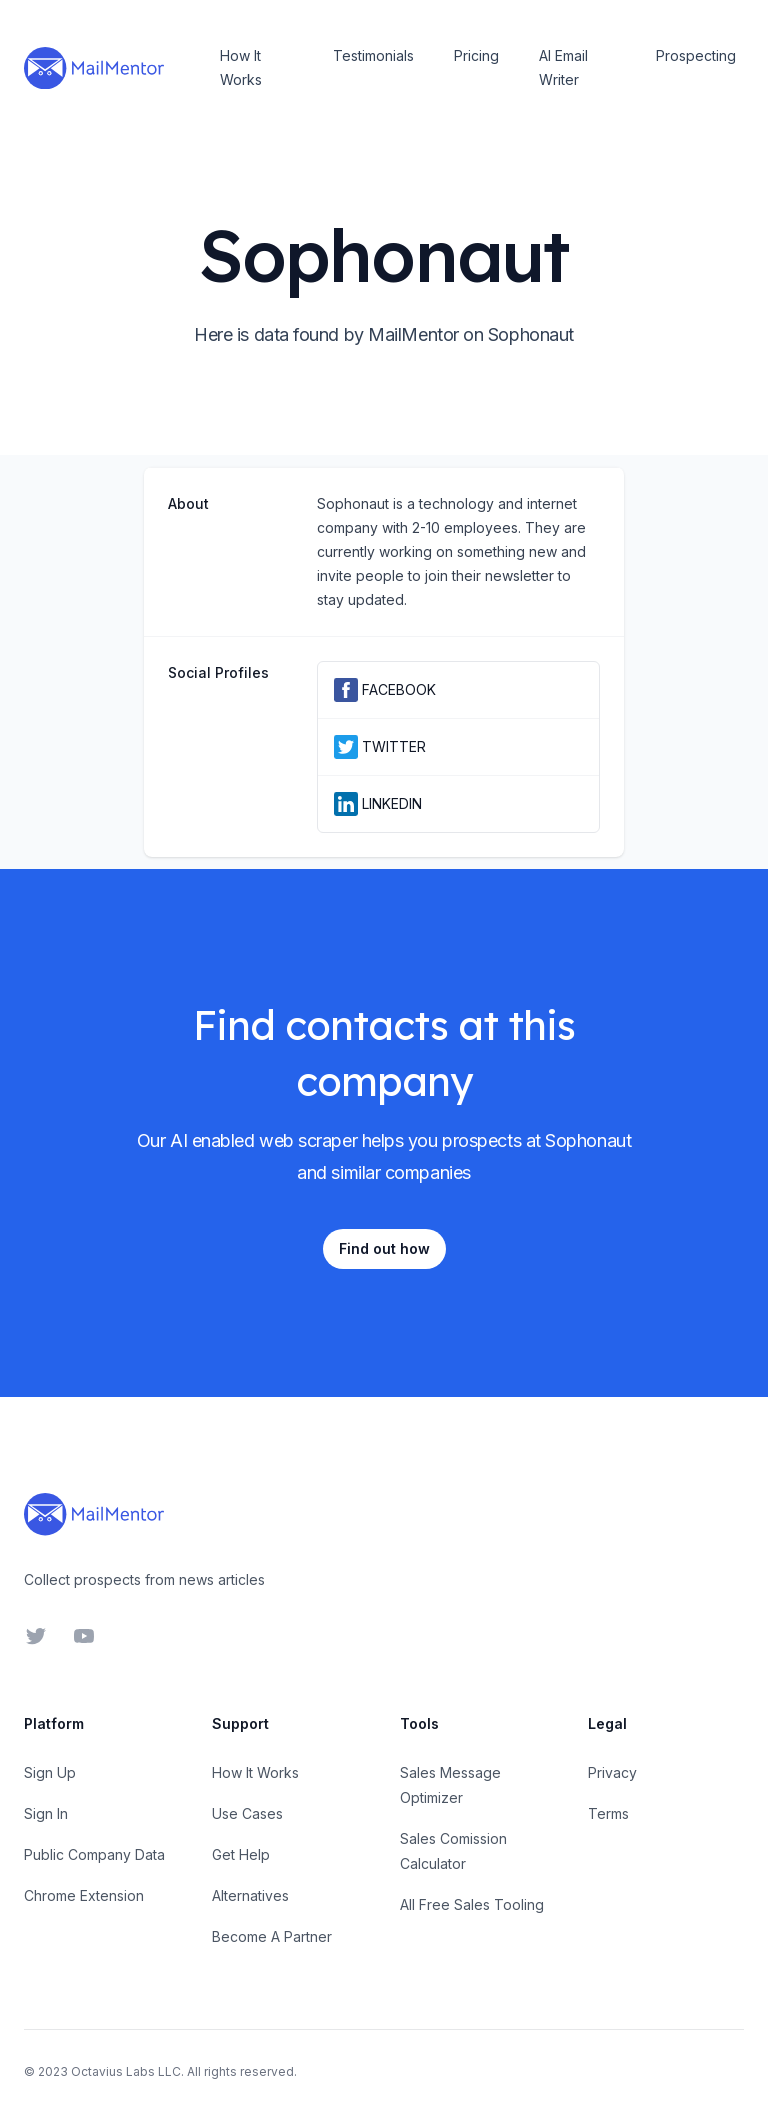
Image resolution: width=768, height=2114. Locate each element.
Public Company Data (94, 1854)
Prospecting (696, 55)
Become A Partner (272, 1936)
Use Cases (247, 1813)
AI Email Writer (563, 67)
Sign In (46, 1813)
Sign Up (50, 1772)
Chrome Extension (84, 1895)
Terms (608, 1813)
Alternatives (250, 1895)
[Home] (94, 68)
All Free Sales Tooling (472, 1904)
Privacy (612, 1772)
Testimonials (373, 55)
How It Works (241, 67)
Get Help (241, 1854)
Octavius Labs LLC (126, 2071)
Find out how (384, 1248)
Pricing (476, 55)
